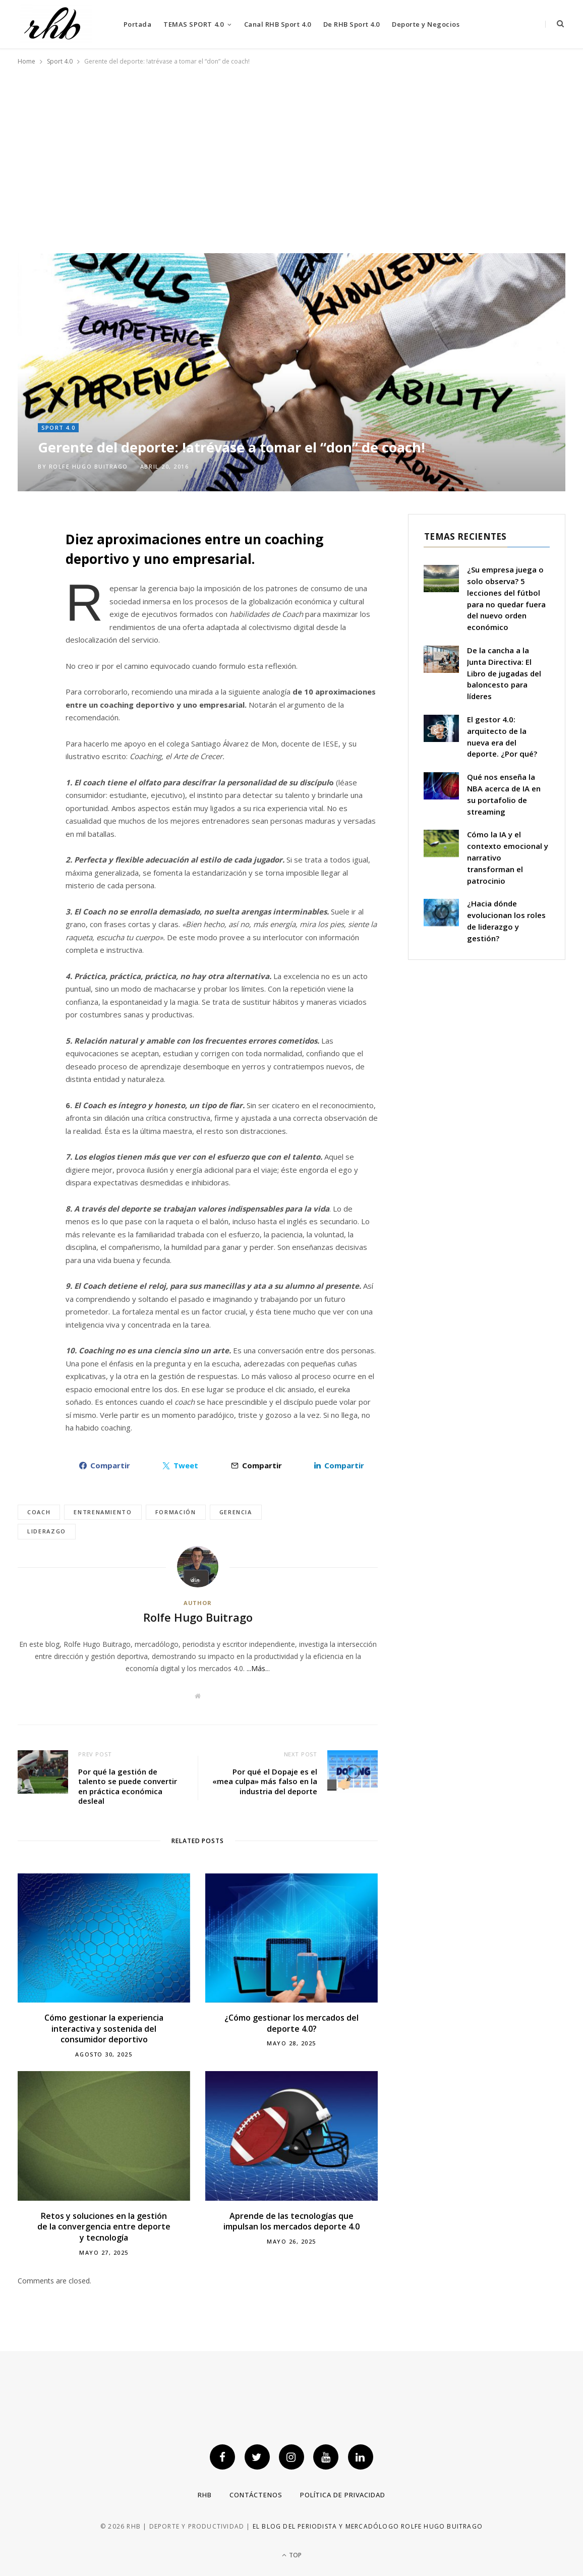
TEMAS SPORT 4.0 (193, 24)
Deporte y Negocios (425, 24)
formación (175, 1512)
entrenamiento (103, 1512)
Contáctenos (255, 2494)
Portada (138, 24)
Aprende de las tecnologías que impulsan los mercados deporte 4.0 (291, 2221)
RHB (205, 2494)
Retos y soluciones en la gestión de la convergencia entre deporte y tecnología (103, 2226)
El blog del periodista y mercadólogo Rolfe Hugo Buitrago (368, 2526)
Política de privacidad (342, 2494)
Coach (38, 1512)
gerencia (235, 1512)
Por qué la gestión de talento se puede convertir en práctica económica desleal (127, 1786)
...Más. (257, 1668)
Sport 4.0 (58, 427)
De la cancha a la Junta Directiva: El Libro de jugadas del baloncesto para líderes (504, 673)
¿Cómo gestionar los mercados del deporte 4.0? (291, 2023)
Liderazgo (46, 1531)
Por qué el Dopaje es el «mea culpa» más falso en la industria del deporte (264, 1781)
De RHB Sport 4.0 (351, 24)
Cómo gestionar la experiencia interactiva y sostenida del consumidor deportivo (103, 2028)
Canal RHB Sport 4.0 (277, 24)
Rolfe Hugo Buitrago (88, 466)
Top (292, 2555)
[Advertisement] (291, 154)
